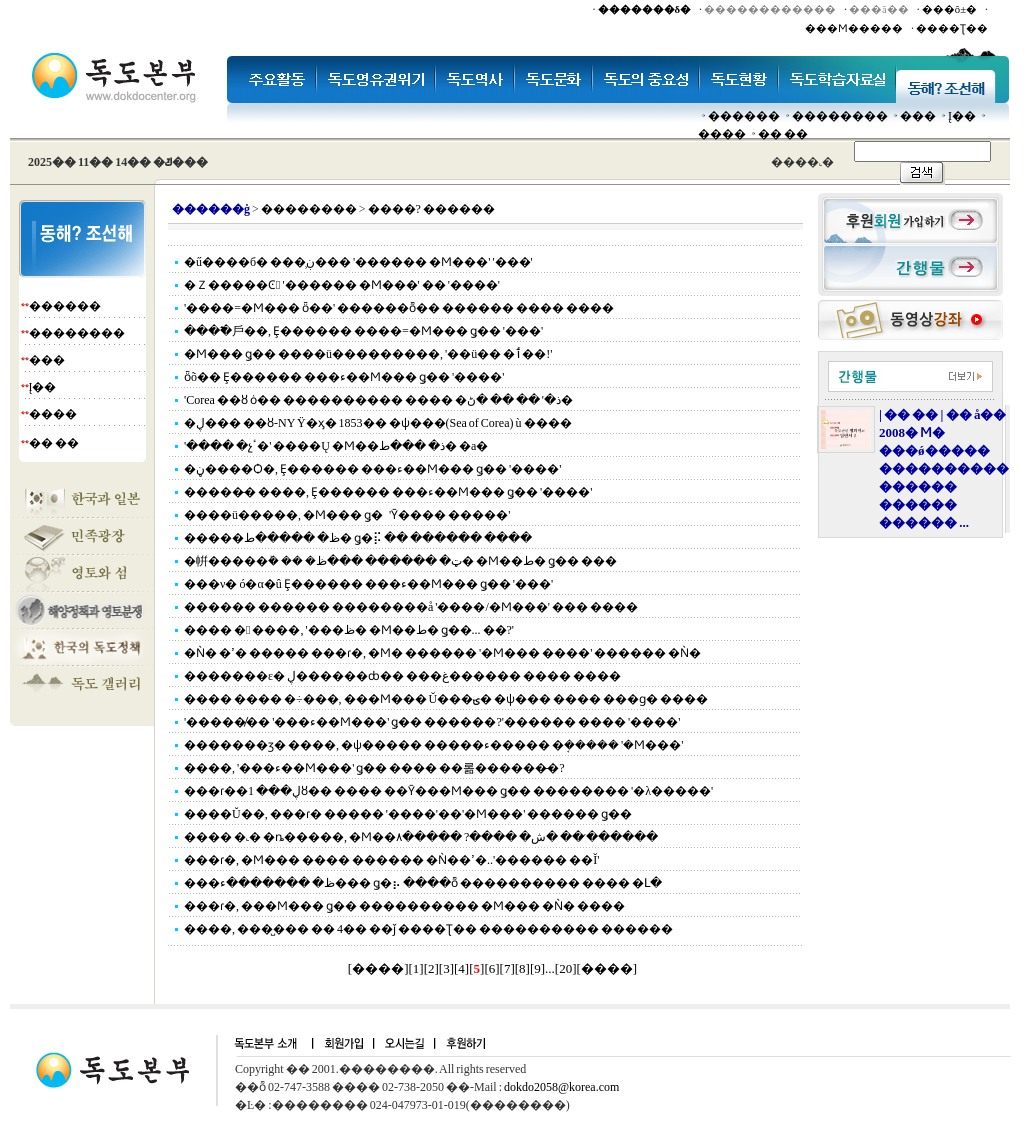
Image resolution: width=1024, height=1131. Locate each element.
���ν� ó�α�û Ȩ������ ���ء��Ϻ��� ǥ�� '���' (368, 584)
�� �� (783, 134)
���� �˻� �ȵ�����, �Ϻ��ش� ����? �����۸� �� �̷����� (421, 837)
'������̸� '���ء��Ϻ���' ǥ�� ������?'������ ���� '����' (432, 722)
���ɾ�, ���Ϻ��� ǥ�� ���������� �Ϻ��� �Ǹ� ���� (404, 906)
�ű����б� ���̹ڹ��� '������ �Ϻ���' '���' (358, 262)
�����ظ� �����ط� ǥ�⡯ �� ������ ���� (358, 538)
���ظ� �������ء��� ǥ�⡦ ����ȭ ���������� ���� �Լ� (423, 883)
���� (722, 134)
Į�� (962, 116)
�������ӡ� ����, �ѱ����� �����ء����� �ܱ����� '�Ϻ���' (433, 745)
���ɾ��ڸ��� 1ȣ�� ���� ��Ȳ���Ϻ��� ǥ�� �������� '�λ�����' (448, 791)
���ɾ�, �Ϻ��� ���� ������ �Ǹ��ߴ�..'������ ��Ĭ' (391, 860)
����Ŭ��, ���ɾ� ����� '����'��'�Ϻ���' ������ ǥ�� (408, 814)
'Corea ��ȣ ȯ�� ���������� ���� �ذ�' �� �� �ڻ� (378, 400)
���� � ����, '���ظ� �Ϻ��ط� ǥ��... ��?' (349, 630)
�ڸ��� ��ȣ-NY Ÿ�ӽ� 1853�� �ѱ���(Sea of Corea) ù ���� (378, 423)
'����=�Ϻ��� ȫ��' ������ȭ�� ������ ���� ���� (399, 308)
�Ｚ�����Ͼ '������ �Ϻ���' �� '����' (342, 285)
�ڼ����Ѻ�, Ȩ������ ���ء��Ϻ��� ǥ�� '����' (372, 469)
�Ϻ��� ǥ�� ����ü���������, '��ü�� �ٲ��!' (368, 354)
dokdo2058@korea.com (561, 1087)
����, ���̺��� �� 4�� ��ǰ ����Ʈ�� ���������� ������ (428, 929)
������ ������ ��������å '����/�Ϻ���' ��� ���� (411, 607)
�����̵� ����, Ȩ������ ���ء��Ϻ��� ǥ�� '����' (388, 492)
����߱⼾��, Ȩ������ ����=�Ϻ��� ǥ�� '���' (363, 331)
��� (918, 116)
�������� (840, 116)
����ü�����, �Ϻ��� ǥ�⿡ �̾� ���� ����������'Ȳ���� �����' (347, 515)
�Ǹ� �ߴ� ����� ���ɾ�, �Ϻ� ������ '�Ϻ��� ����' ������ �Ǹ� (442, 653)
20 (565, 968)
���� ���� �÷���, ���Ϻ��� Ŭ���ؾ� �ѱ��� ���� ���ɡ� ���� (446, 699)
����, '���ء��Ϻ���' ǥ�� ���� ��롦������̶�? (374, 768)
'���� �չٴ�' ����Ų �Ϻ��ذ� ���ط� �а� (336, 446)
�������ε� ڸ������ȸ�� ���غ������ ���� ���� (402, 676)
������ (744, 116)
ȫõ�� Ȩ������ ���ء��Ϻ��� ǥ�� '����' (344, 377)
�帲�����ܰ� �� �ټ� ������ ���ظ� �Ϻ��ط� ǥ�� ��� (400, 561)
